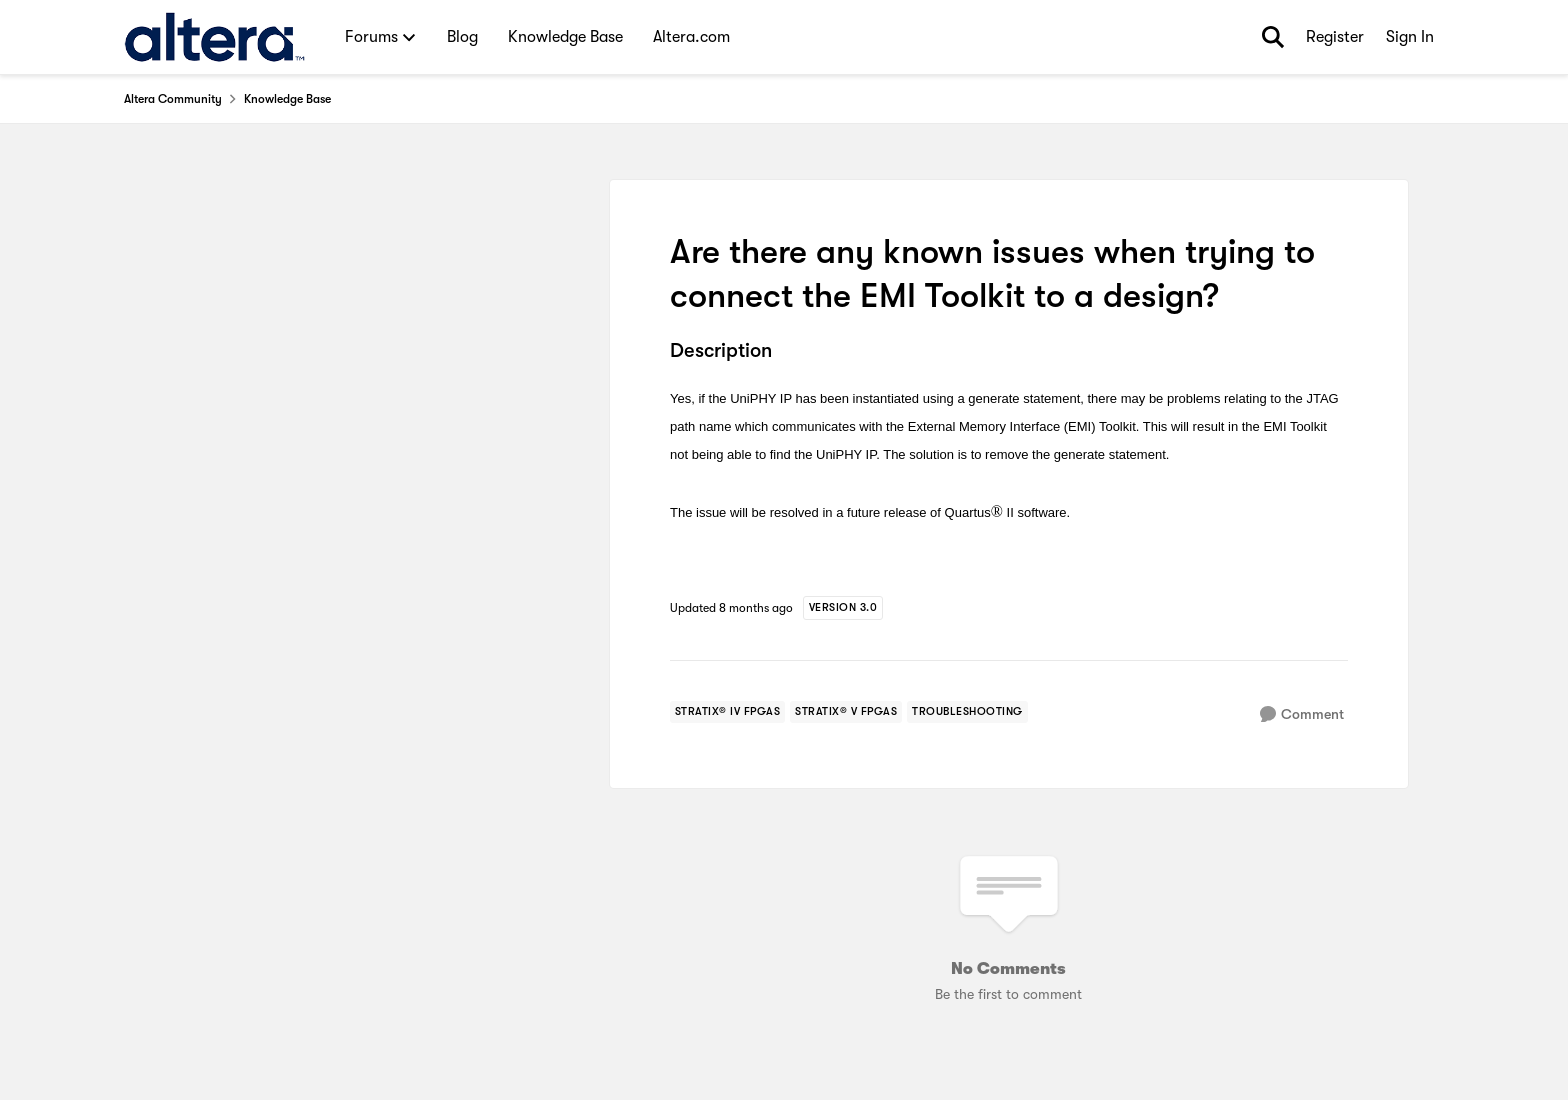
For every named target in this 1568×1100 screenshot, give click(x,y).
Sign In (1410, 37)
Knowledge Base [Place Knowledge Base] (287, 99)
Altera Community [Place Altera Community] (173, 99)
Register (1335, 37)
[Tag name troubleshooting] (967, 712)
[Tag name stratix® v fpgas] (846, 712)
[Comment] (1302, 714)
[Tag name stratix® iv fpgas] (728, 712)
